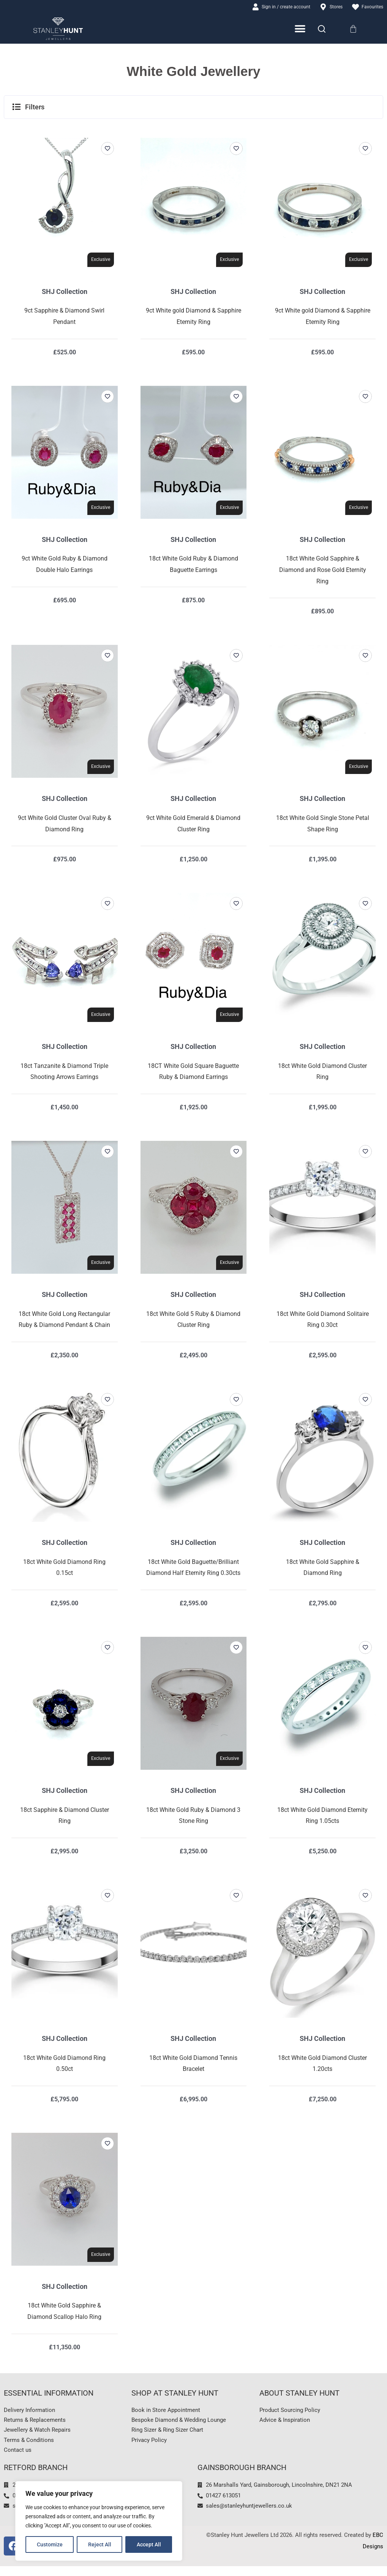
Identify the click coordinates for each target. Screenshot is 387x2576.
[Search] (321, 30)
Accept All (149, 2544)
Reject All (99, 2544)
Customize (50, 2544)
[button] (193, 108)
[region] (98, 2521)
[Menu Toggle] (300, 30)
